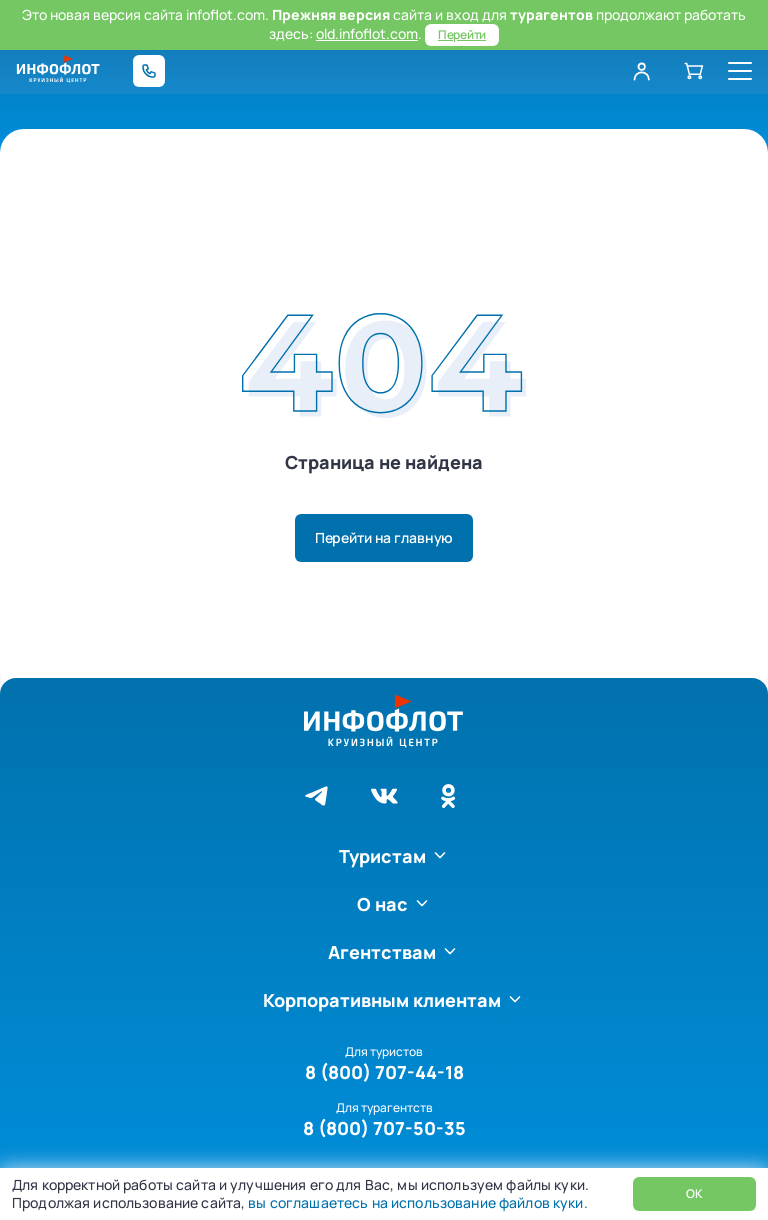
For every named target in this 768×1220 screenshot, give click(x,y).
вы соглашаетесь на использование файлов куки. (416, 1202)
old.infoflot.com (367, 33)
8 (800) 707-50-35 (384, 1128)
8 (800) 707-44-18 (384, 1072)
